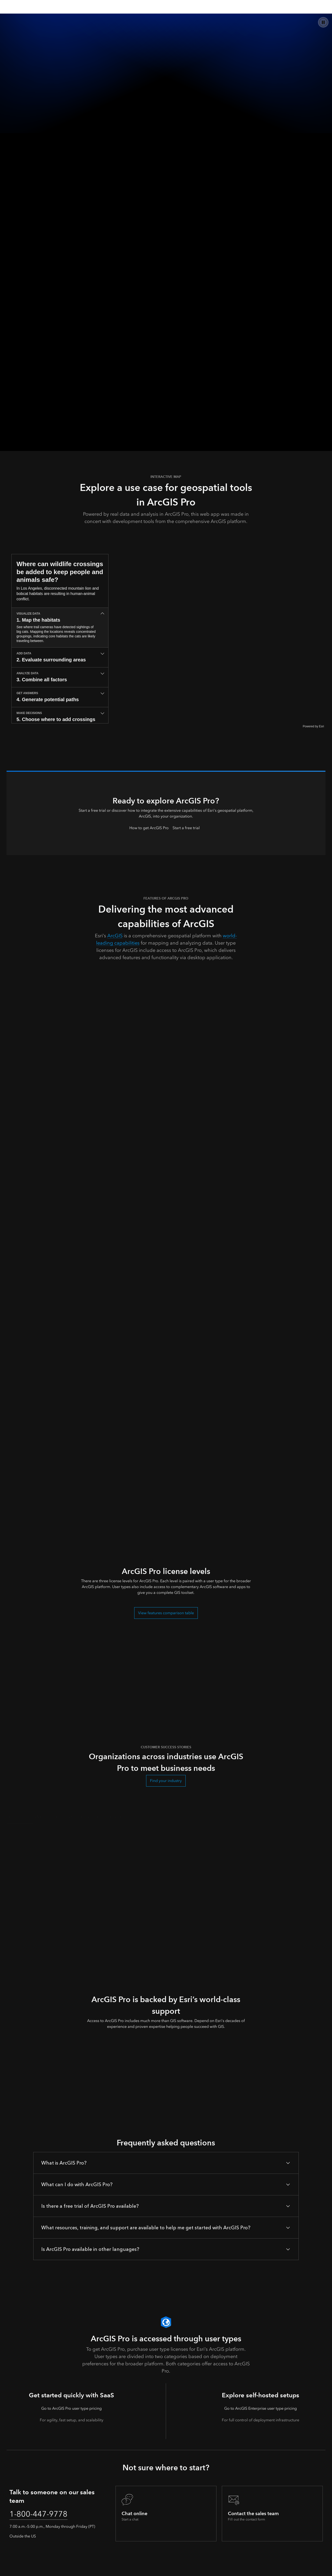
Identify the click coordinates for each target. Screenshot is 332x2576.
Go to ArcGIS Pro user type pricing (71, 2408)
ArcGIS (115, 936)
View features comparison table (166, 1613)
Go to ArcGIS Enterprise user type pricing (260, 2408)
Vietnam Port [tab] (19, 1816)
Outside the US (22, 2536)
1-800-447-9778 (38, 2514)
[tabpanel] (166, 813)
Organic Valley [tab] (117, 1816)
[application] (166, 638)
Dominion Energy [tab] (84, 1816)
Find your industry (166, 1780)
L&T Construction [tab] (50, 1816)
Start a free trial (186, 828)
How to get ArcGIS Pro (149, 828)
